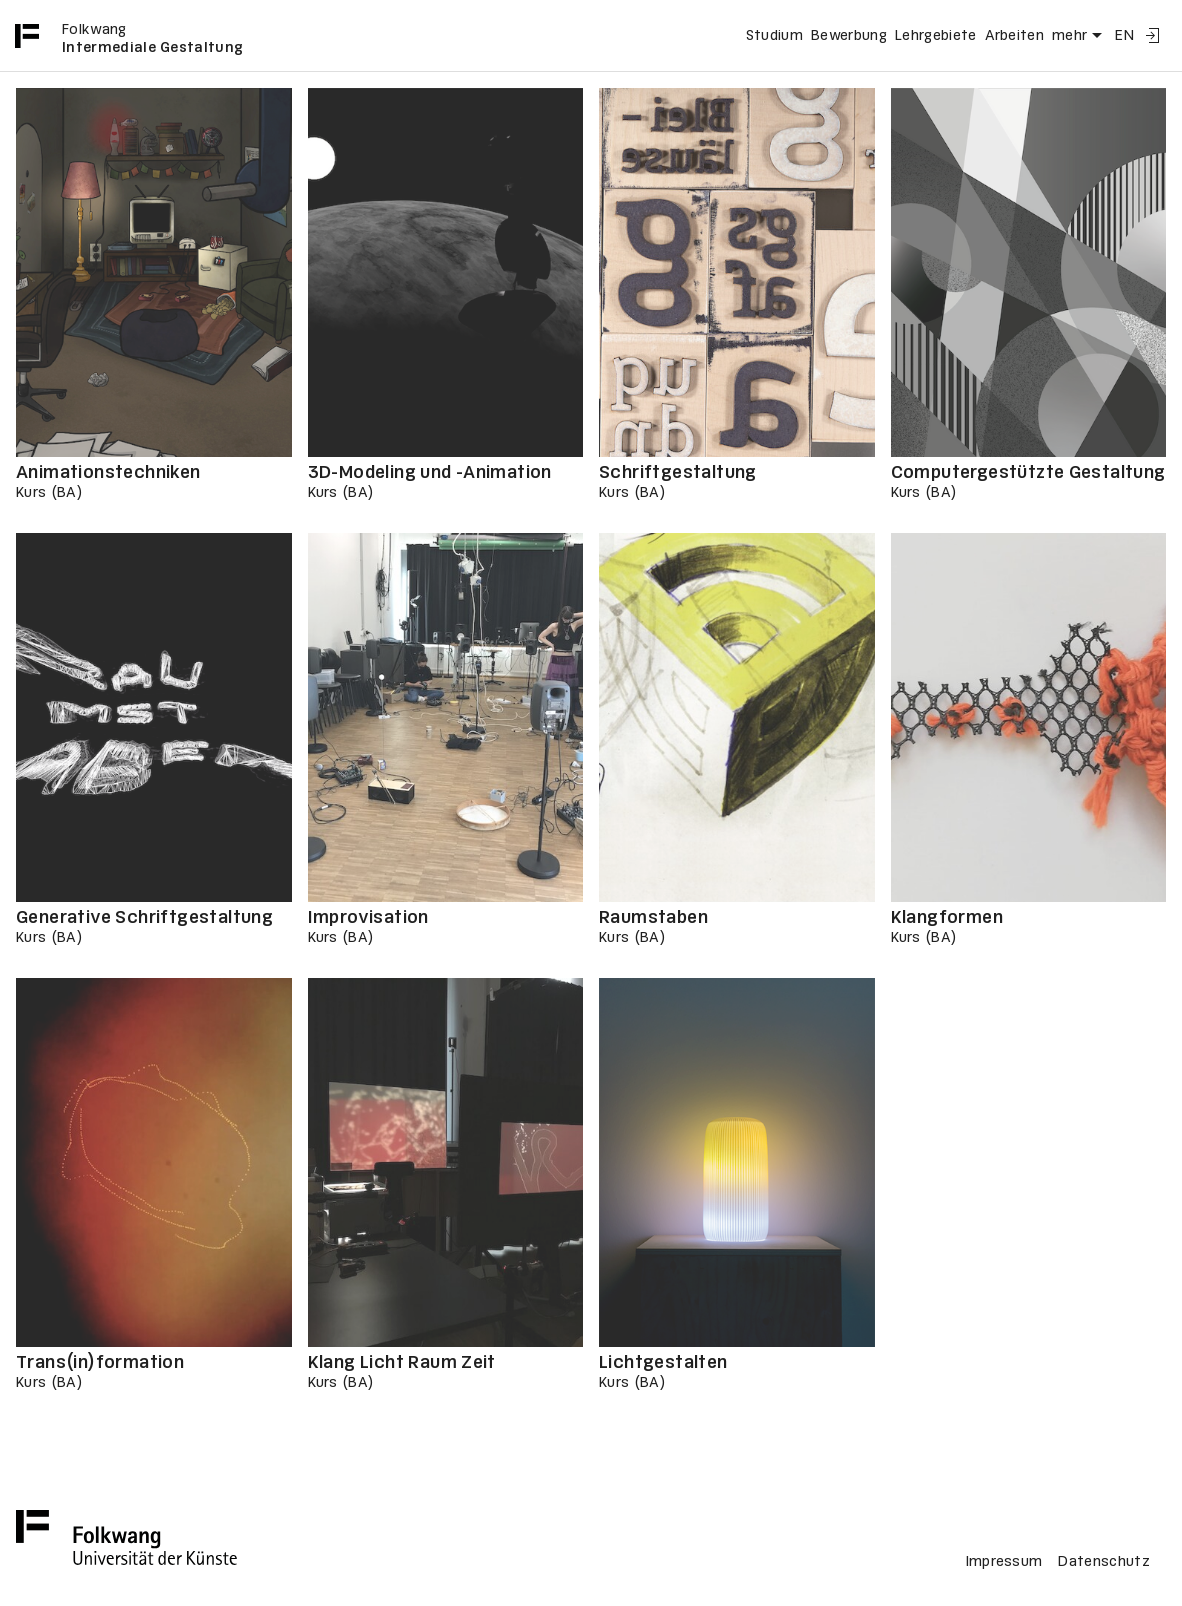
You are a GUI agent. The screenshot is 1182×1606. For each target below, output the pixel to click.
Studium (774, 36)
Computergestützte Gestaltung (1028, 473)
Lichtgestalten (663, 1363)
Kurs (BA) (49, 493)
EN (1124, 36)
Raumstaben (653, 918)
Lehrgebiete (936, 36)
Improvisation (368, 918)
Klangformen (947, 918)
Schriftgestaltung (678, 473)
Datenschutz (1104, 1562)
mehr (1079, 36)
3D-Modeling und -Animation (430, 473)
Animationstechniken (108, 473)
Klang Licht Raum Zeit (402, 1363)
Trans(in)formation (100, 1363)
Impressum (1004, 1562)
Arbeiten (1015, 36)
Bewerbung (849, 36)
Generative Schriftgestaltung (144, 918)
